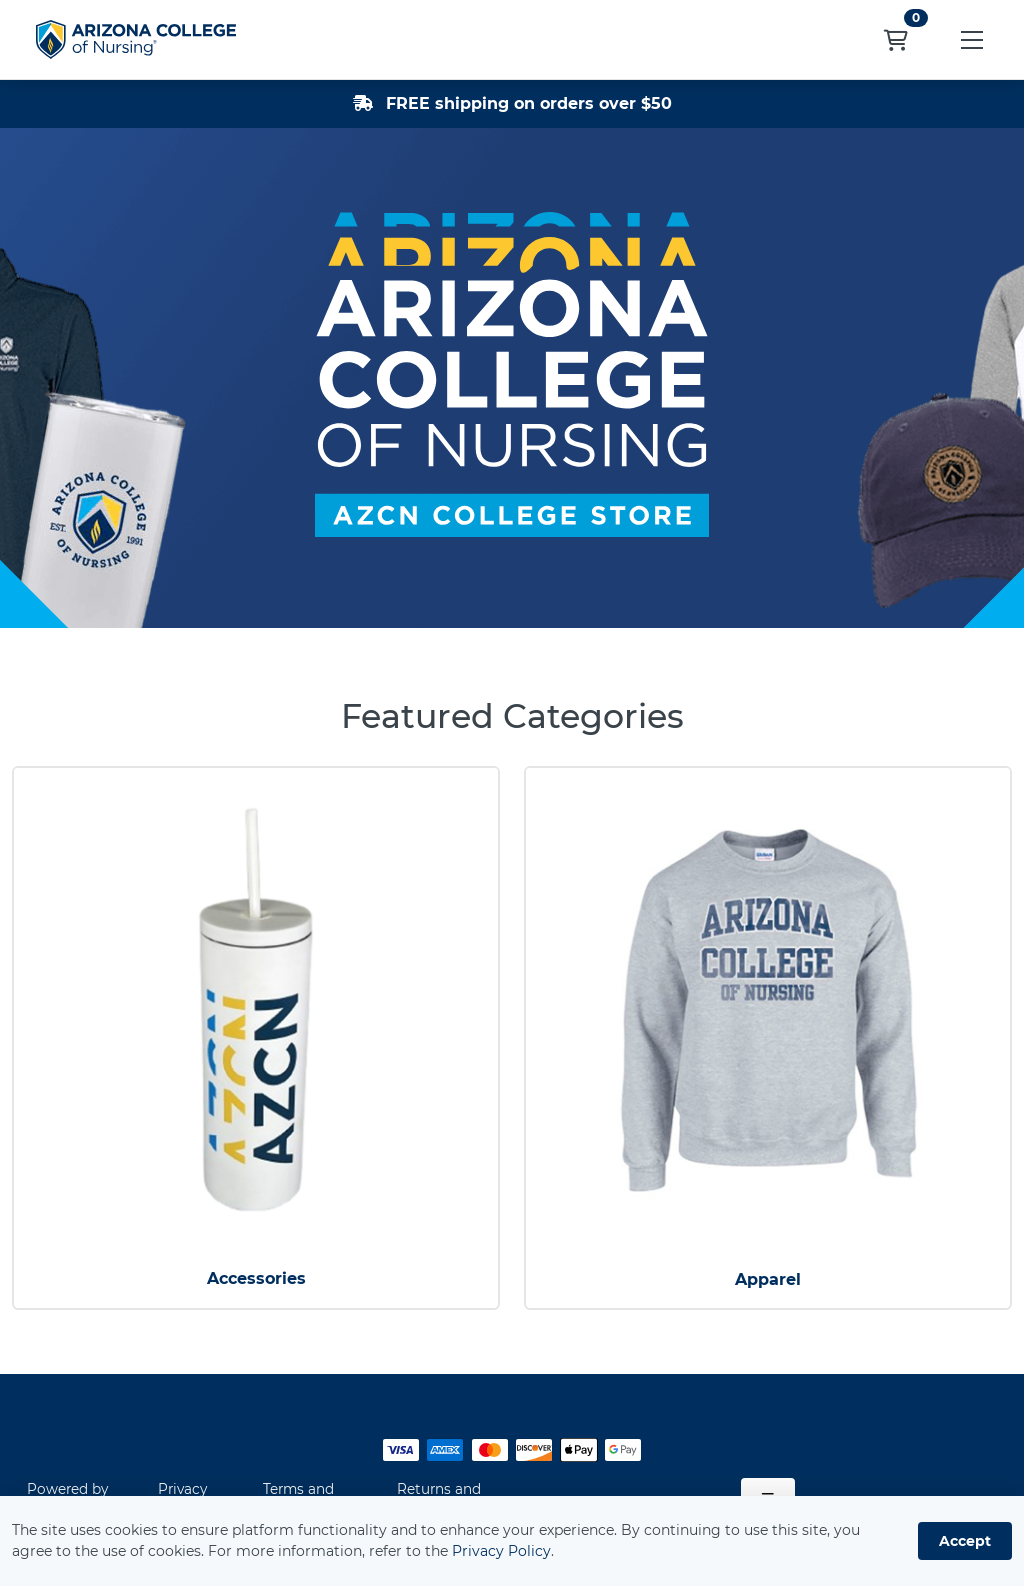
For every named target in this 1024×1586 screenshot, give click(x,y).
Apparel (768, 1279)
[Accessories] (256, 1009)
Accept (965, 1541)
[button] (972, 39)
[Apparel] (768, 1010)
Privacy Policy (501, 1551)
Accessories (256, 1278)
